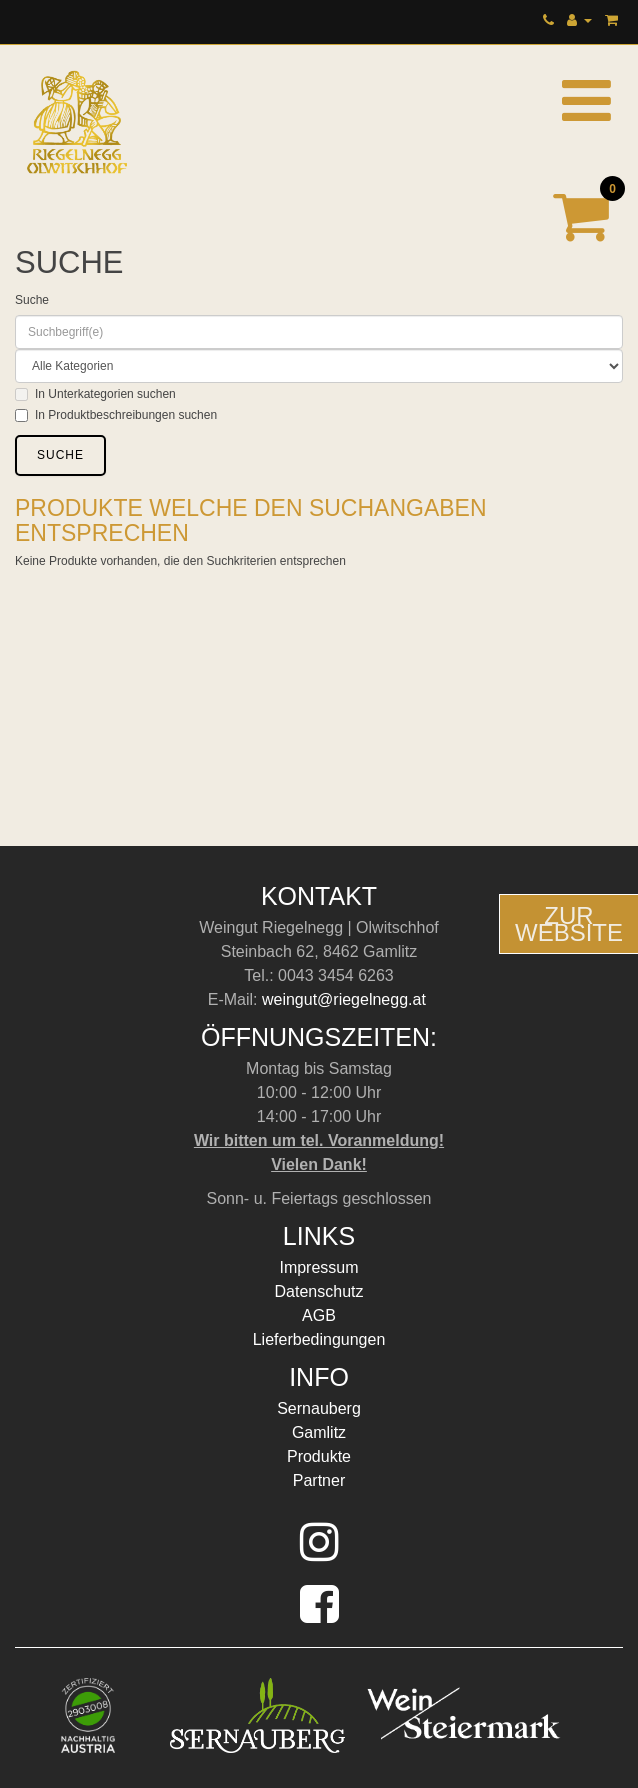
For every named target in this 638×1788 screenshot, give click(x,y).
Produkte (319, 1456)
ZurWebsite (569, 924)
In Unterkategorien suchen (95, 394)
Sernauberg (319, 1408)
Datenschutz (319, 1291)
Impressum (318, 1267)
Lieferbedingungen (319, 1339)
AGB (319, 1315)
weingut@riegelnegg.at (346, 999)
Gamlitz (319, 1432)
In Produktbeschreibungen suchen (116, 415)
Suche (32, 300)
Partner (319, 1480)
